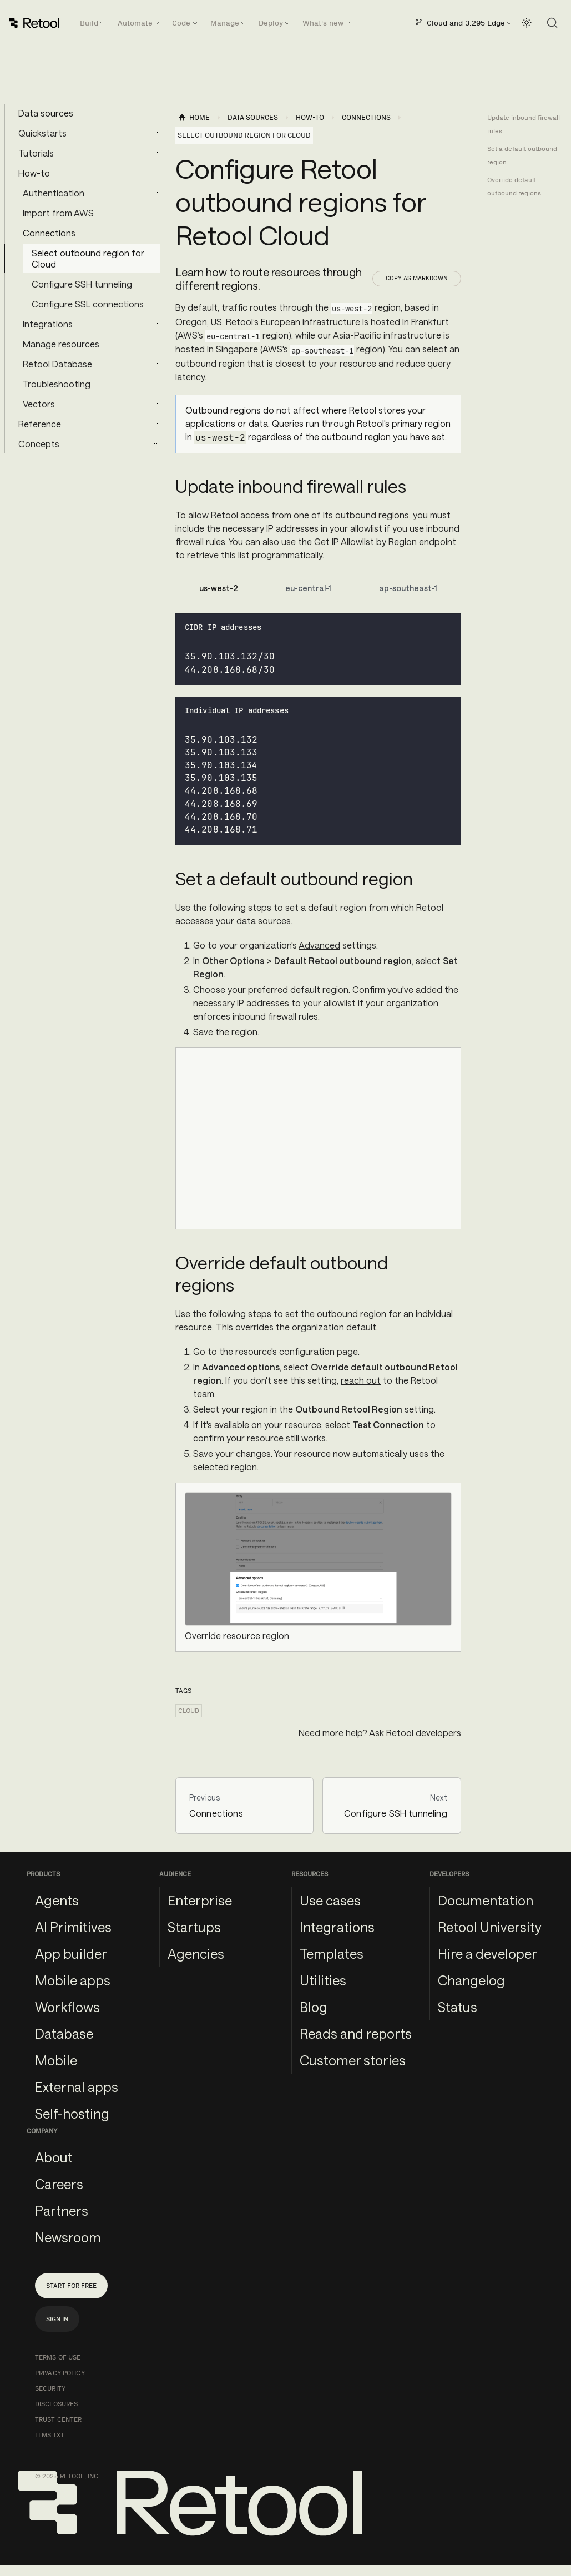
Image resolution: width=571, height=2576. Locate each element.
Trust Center (58, 2419)
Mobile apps (72, 1980)
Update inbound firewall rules (523, 124)
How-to (34, 173)
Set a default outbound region (522, 155)
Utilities (323, 1980)
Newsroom (68, 2237)
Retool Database (57, 364)
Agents (57, 1900)
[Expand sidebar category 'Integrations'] (155, 324)
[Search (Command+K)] (552, 23)
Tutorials (36, 153)
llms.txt (49, 2435)
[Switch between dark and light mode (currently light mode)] (526, 23)
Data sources (45, 113)
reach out (361, 1380)
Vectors (39, 404)
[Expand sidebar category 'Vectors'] (155, 404)
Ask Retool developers (415, 1732)
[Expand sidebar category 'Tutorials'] (155, 153)
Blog (313, 2007)
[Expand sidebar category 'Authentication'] (155, 193)
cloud (188, 1711)
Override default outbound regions (514, 186)
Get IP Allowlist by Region (365, 541)
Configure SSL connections (88, 304)
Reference (39, 424)
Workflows (67, 2007)
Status (457, 2007)
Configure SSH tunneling (82, 284)
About (54, 2157)
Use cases (330, 1900)
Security (50, 2388)
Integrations (48, 324)
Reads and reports (356, 2033)
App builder (71, 1953)
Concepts (38, 443)
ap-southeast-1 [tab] (408, 588)
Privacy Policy (60, 2373)
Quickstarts (42, 133)
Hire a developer (487, 1953)
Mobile (56, 2060)
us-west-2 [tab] (218, 588)
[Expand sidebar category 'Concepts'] (155, 444)
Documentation (485, 1900)
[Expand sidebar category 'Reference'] (155, 424)
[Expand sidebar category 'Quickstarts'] (155, 133)
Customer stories (353, 2060)
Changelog (471, 1980)
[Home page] (193, 118)
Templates (331, 1953)
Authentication (53, 193)
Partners (61, 2210)
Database (64, 2033)
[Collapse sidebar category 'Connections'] (155, 233)
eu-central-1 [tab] (308, 588)
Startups (194, 1927)
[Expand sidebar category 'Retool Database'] (155, 364)
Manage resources (61, 344)
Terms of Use (57, 2357)
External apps (76, 2087)
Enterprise (200, 1900)
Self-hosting (72, 2113)
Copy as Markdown (417, 278)
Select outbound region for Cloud (88, 258)
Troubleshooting (56, 384)
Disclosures (56, 2404)
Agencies (196, 1953)
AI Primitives (73, 1927)
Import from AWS (58, 213)
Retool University (490, 1927)
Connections (49, 233)
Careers (59, 2184)
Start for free (71, 2286)
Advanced (319, 945)
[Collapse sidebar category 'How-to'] (155, 173)
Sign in (57, 2319)
